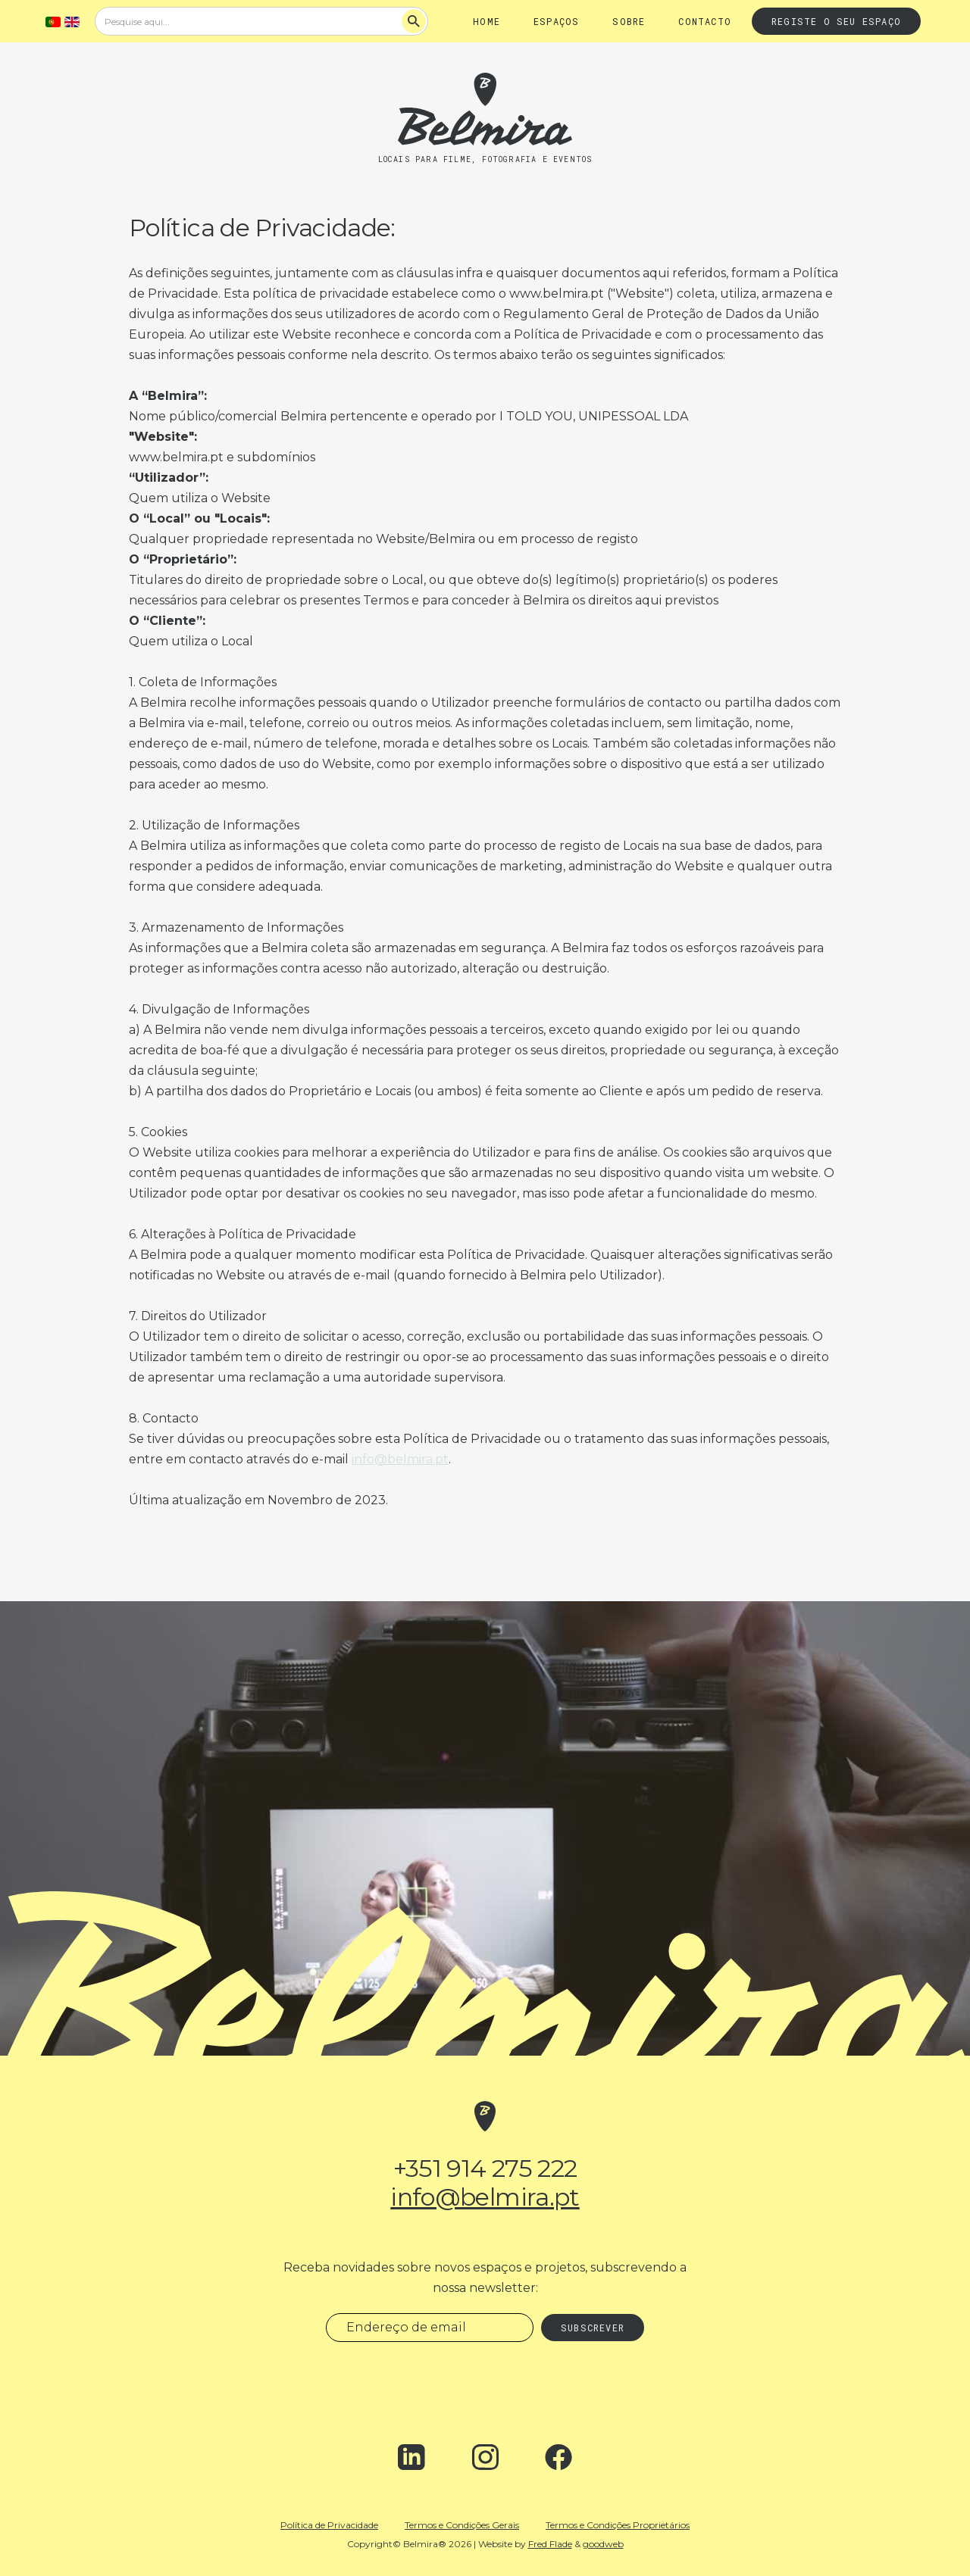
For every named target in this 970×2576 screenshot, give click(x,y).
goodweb (603, 2543)
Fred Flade (550, 2543)
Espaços (556, 21)
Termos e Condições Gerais (462, 2525)
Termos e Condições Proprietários (618, 2525)
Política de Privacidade (329, 2525)
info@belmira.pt (400, 1459)
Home (486, 21)
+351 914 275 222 (485, 2168)
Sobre (628, 21)
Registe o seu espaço (836, 21)
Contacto (704, 21)
